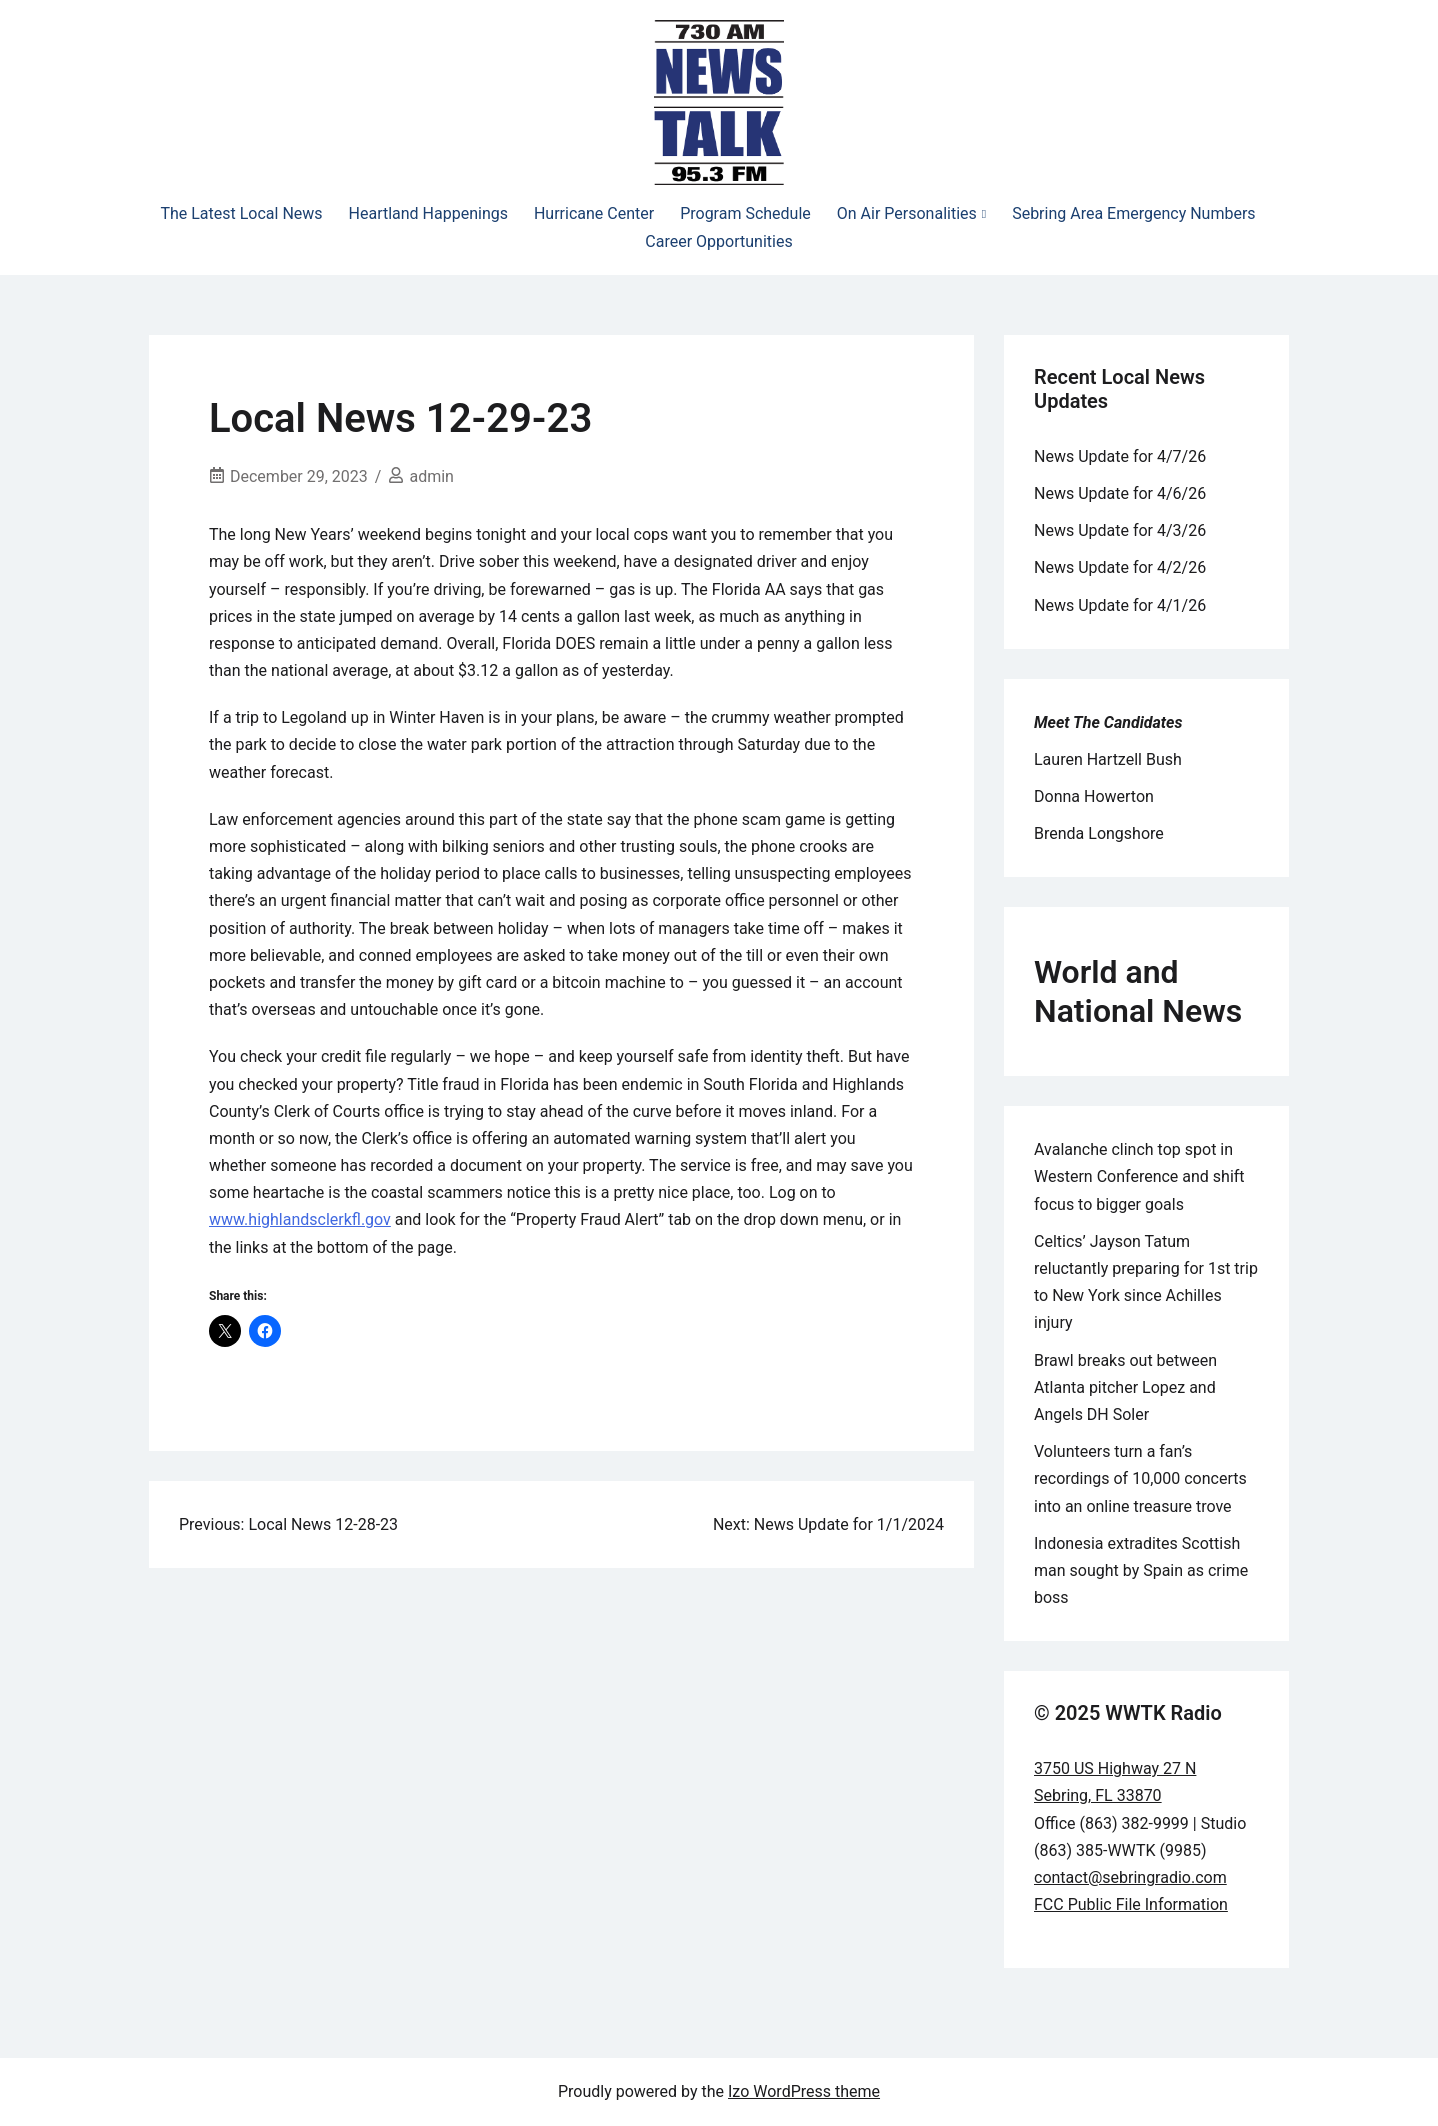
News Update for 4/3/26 (1120, 530)
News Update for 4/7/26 (1120, 456)
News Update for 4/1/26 (1120, 605)
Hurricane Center (594, 213)
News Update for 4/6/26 (1120, 493)
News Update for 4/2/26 (1120, 567)
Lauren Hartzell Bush (1108, 759)
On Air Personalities (907, 213)
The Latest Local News (241, 213)
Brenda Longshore (1099, 833)
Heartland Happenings (428, 213)
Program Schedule (745, 213)
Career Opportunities (718, 241)
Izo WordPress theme (804, 2091)
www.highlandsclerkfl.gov (300, 1219)
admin (431, 476)
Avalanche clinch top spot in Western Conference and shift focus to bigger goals (1139, 1176)
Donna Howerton (1094, 796)
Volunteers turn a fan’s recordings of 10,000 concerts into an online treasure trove (1140, 1478)
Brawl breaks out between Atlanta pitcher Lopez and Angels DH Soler (1125, 1387)
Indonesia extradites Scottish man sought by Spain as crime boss (1141, 1570)
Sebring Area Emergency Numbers (1133, 213)
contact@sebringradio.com (1130, 1877)
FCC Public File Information (1131, 1904)
